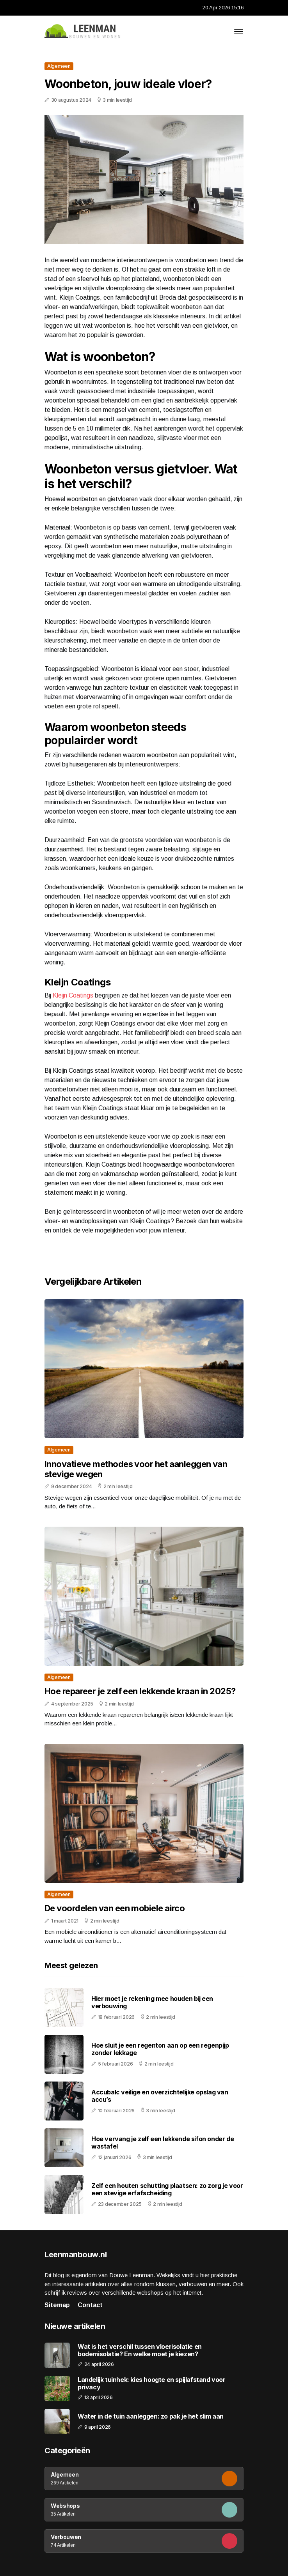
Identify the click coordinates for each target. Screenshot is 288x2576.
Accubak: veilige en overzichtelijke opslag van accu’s (159, 2095)
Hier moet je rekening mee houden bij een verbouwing (152, 2002)
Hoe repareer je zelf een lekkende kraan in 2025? (140, 1691)
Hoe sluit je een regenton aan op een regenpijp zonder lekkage (160, 2049)
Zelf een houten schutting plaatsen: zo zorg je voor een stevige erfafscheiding (167, 2189)
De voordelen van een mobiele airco (114, 1908)
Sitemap (57, 2305)
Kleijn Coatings (73, 995)
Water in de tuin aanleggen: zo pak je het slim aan (151, 2416)
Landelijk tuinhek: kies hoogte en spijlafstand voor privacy (152, 2383)
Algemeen (59, 66)
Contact (90, 2305)
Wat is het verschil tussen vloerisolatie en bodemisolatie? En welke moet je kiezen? (140, 2350)
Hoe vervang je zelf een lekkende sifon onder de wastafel (162, 2142)
